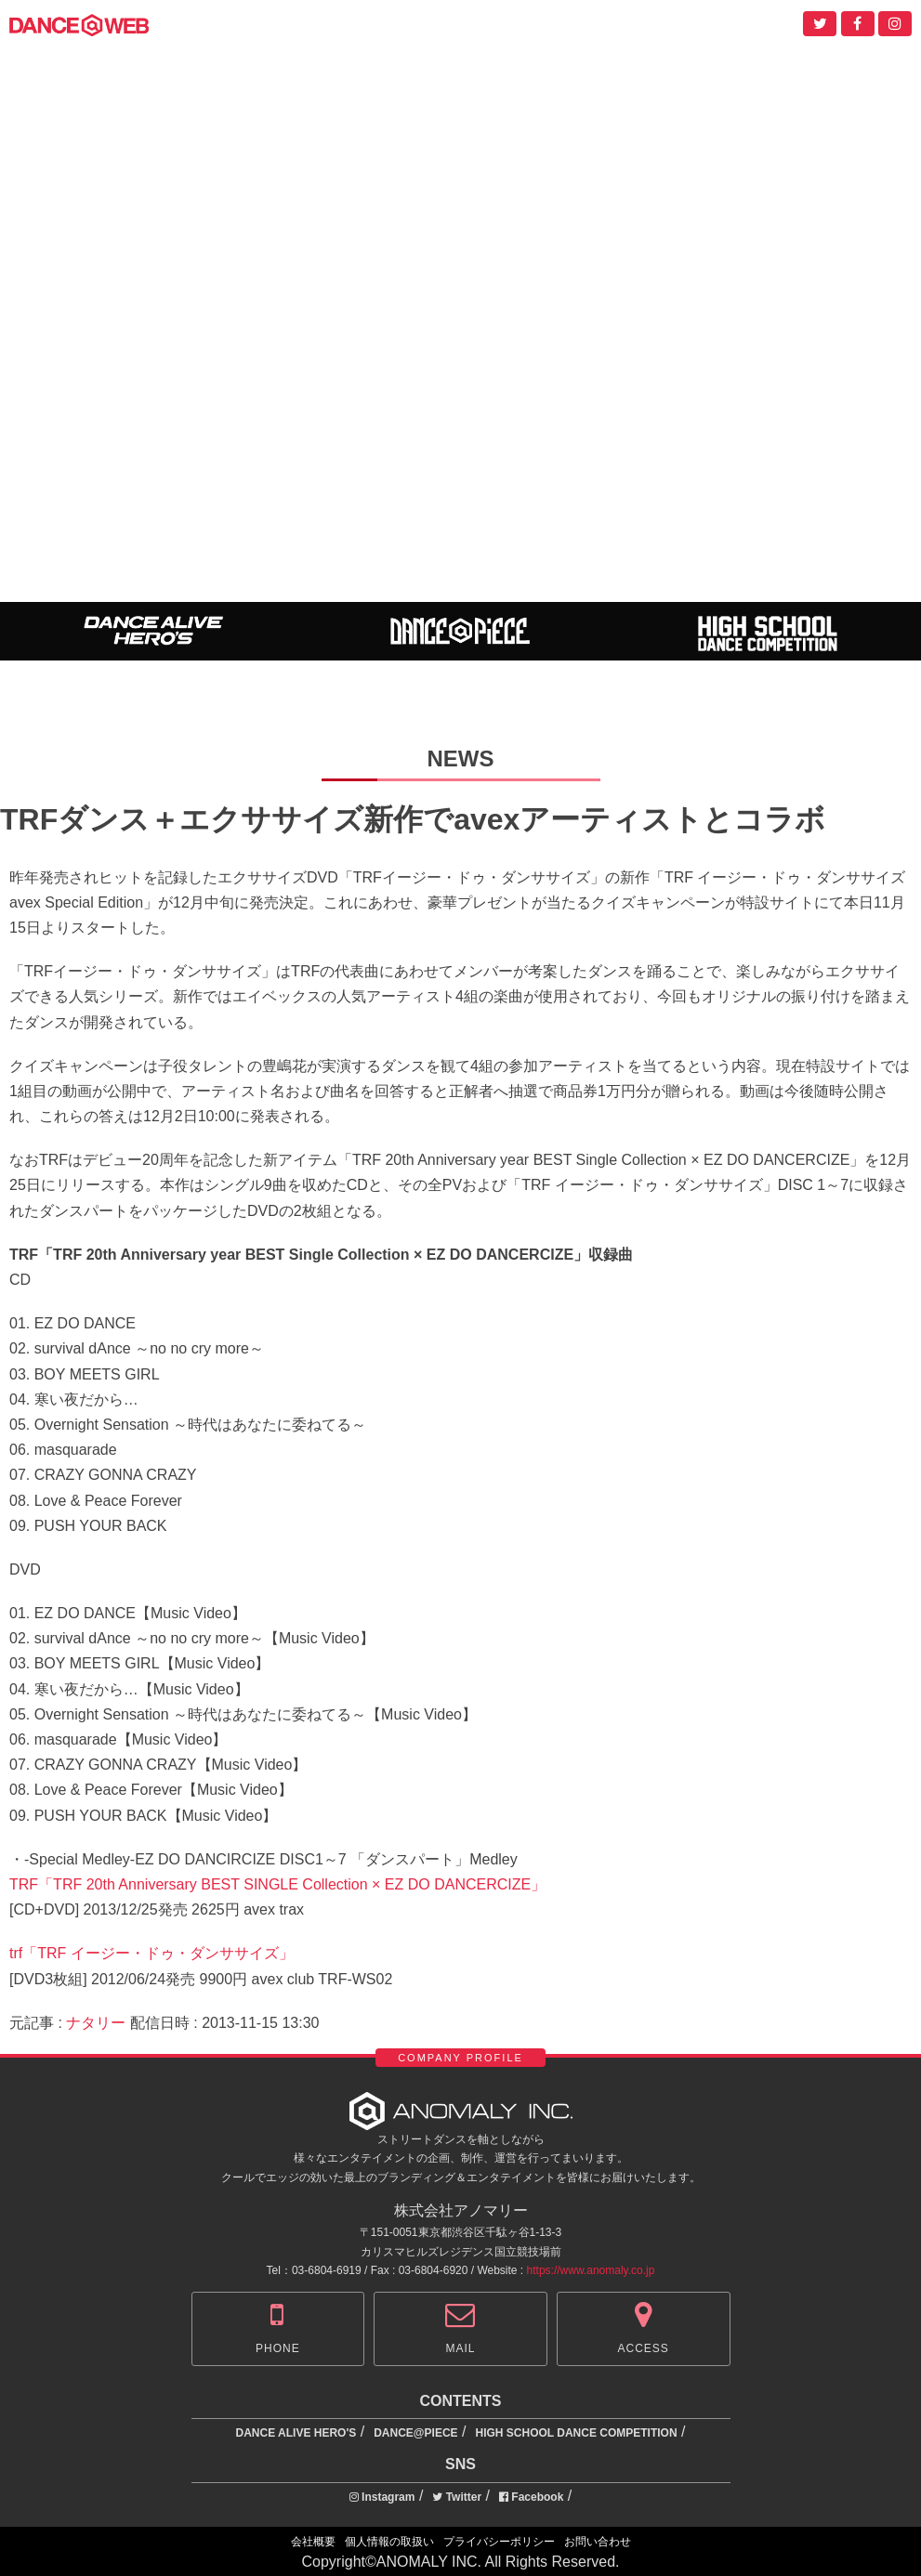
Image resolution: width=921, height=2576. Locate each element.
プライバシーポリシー (499, 2541)
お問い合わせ (597, 2541)
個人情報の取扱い (389, 2541)
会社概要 (313, 2541)
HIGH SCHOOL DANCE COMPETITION (576, 2432)
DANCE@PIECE (415, 2432)
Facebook (531, 2497)
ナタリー (95, 2023)
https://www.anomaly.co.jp (591, 2270)
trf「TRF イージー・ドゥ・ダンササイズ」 (151, 1953)
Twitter (456, 2497)
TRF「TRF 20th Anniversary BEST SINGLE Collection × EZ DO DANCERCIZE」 (277, 1884)
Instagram (382, 2497)
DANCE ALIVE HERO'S (296, 2432)
